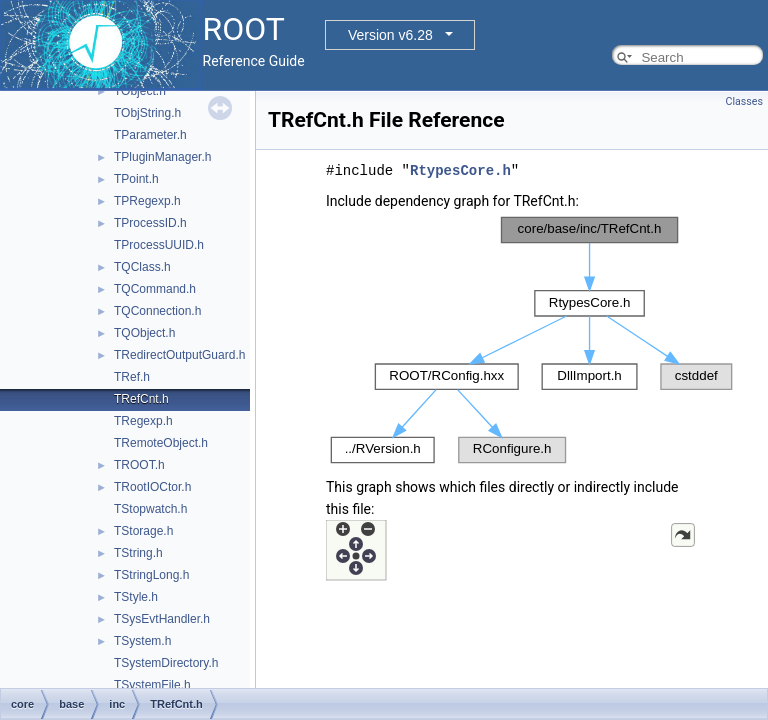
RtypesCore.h (460, 170)
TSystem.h (142, 641)
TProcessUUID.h (159, 245)
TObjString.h (147, 113)
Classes (744, 101)
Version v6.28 (390, 35)
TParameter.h (150, 135)
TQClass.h (142, 267)
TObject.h (140, 91)
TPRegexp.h (147, 201)
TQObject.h (144, 333)
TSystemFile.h (152, 685)
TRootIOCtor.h (152, 487)
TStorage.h (143, 531)
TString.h (138, 553)
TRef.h (132, 377)
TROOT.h (139, 465)
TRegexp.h (143, 421)
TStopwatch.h (150, 509)
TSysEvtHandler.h (162, 619)
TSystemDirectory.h (166, 663)
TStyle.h (136, 597)
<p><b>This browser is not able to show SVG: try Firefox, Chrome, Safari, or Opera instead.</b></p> (531, 340)
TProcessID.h (150, 223)
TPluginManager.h (162, 157)
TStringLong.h (151, 575)
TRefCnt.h (141, 399)
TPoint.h (136, 179)
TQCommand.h (155, 289)
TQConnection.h (157, 311)
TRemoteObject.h (161, 443)
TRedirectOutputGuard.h (179, 355)
